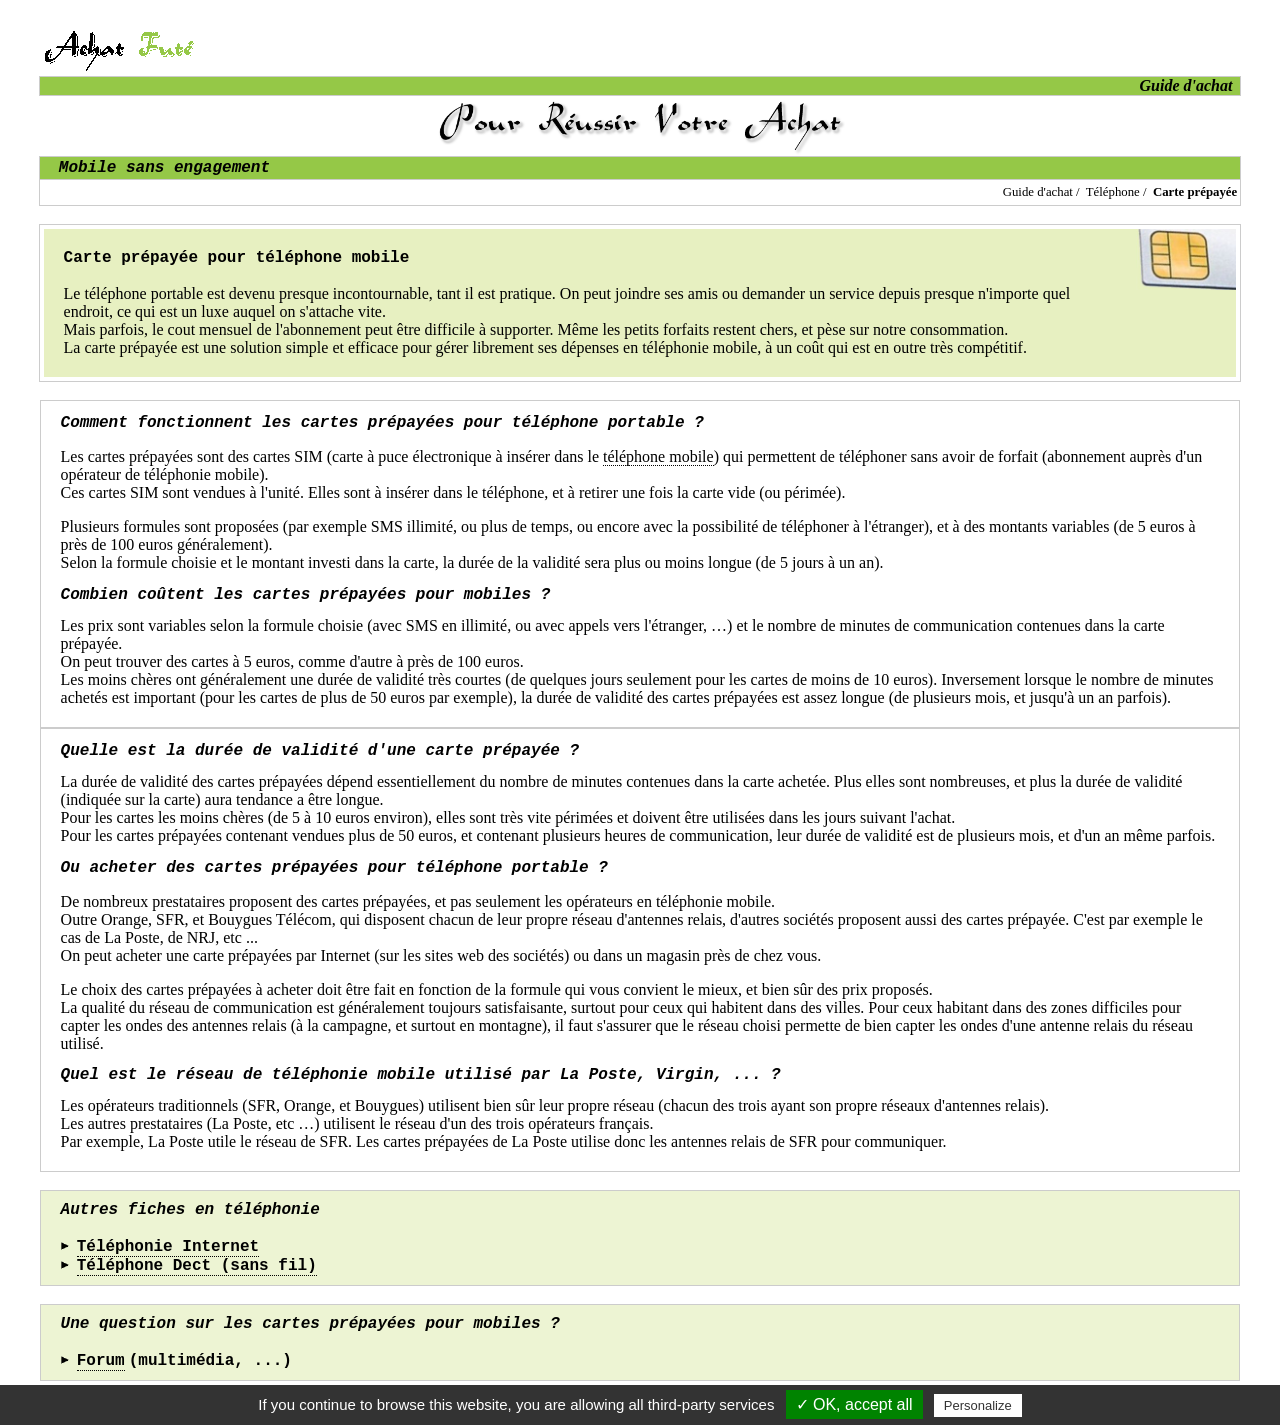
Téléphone (1113, 192)
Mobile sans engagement (164, 168)
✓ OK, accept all (854, 1404)
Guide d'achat (1038, 192)
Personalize (978, 1405)
